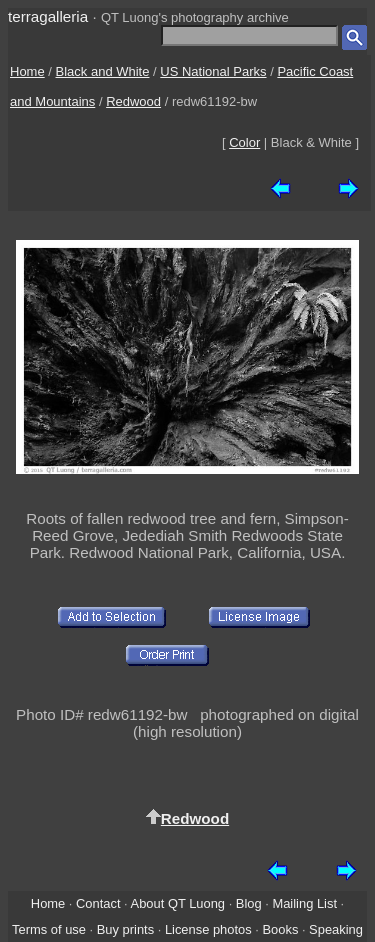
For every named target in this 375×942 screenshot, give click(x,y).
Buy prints (125, 929)
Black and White (103, 71)
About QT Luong (178, 903)
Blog (249, 903)
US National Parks (213, 71)
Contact (98, 903)
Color (244, 142)
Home (27, 71)
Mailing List (304, 903)
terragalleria (48, 16)
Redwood (133, 101)
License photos (208, 929)
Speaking (336, 929)
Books (280, 929)
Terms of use (49, 929)
